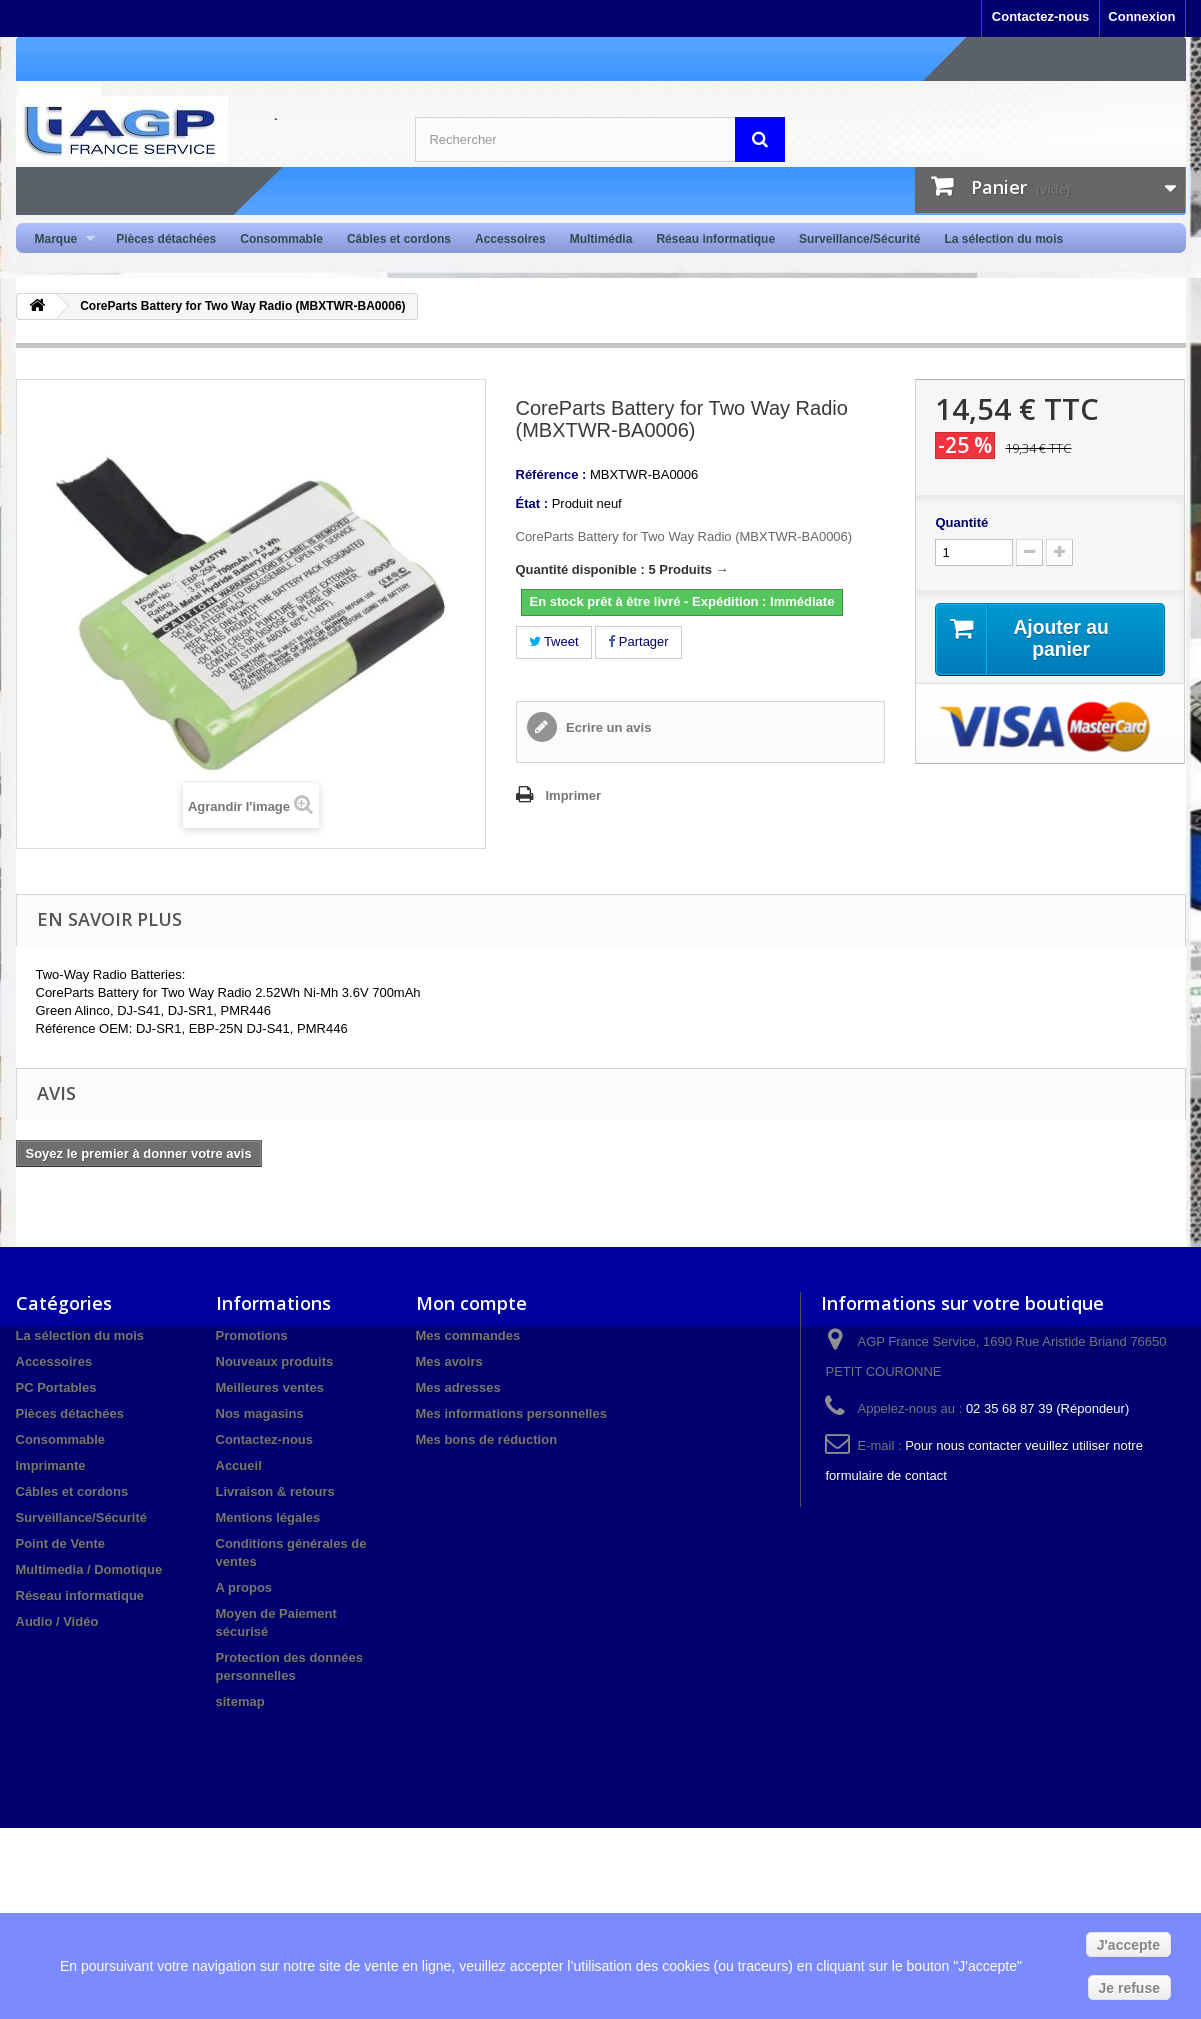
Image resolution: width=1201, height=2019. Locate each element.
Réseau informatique (715, 239)
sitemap (240, 1701)
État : (532, 503)
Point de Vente (61, 1543)
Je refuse (1129, 1988)
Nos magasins (260, 1413)
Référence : (551, 474)
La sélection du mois (1003, 239)
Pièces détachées (166, 239)
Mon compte (471, 1303)
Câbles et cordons (399, 239)
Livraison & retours (275, 1491)
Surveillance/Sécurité (859, 239)
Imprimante (51, 1465)
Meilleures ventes (270, 1387)
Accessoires (510, 239)
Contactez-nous (1041, 16)
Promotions (252, 1335)
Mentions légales (268, 1517)
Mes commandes (468, 1335)
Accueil (239, 1465)
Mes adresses (458, 1387)
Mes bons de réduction (487, 1439)
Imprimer (574, 795)
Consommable (281, 239)
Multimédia (601, 239)
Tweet (554, 641)
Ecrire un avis (607, 727)
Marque (59, 239)
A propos (244, 1587)
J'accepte (1128, 1945)
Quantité (961, 522)
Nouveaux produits (275, 1361)
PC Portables (56, 1387)
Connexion (1141, 16)
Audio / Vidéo (57, 1621)
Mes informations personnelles (511, 1413)
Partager (638, 641)
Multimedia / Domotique (89, 1569)
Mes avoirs (449, 1361)
